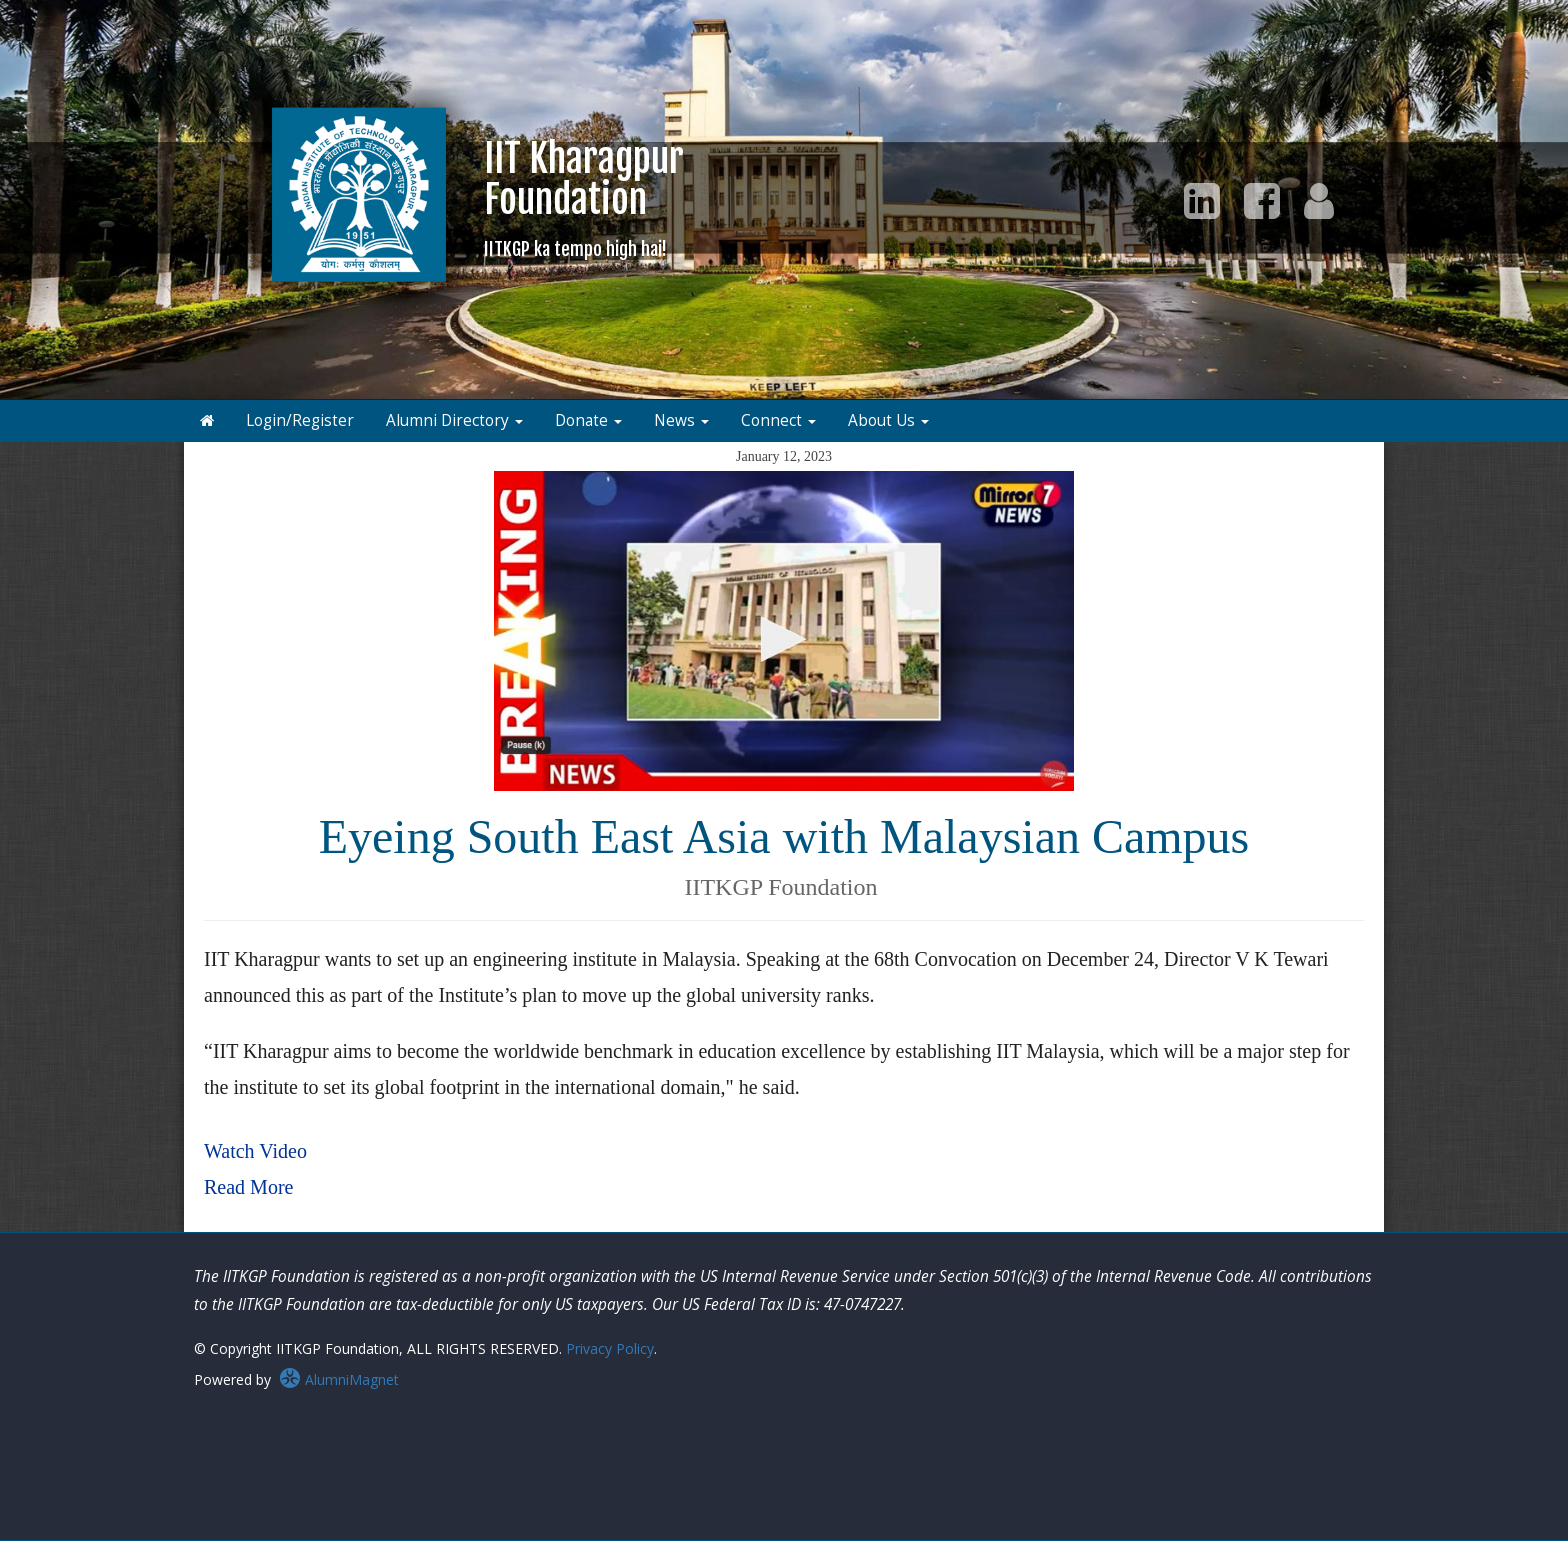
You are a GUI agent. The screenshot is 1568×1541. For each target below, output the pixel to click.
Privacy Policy (610, 1348)
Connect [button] (778, 420)
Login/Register (300, 420)
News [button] (681, 420)
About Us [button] (888, 420)
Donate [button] (588, 420)
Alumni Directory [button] (454, 420)
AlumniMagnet (339, 1379)
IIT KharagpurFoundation (584, 197)
